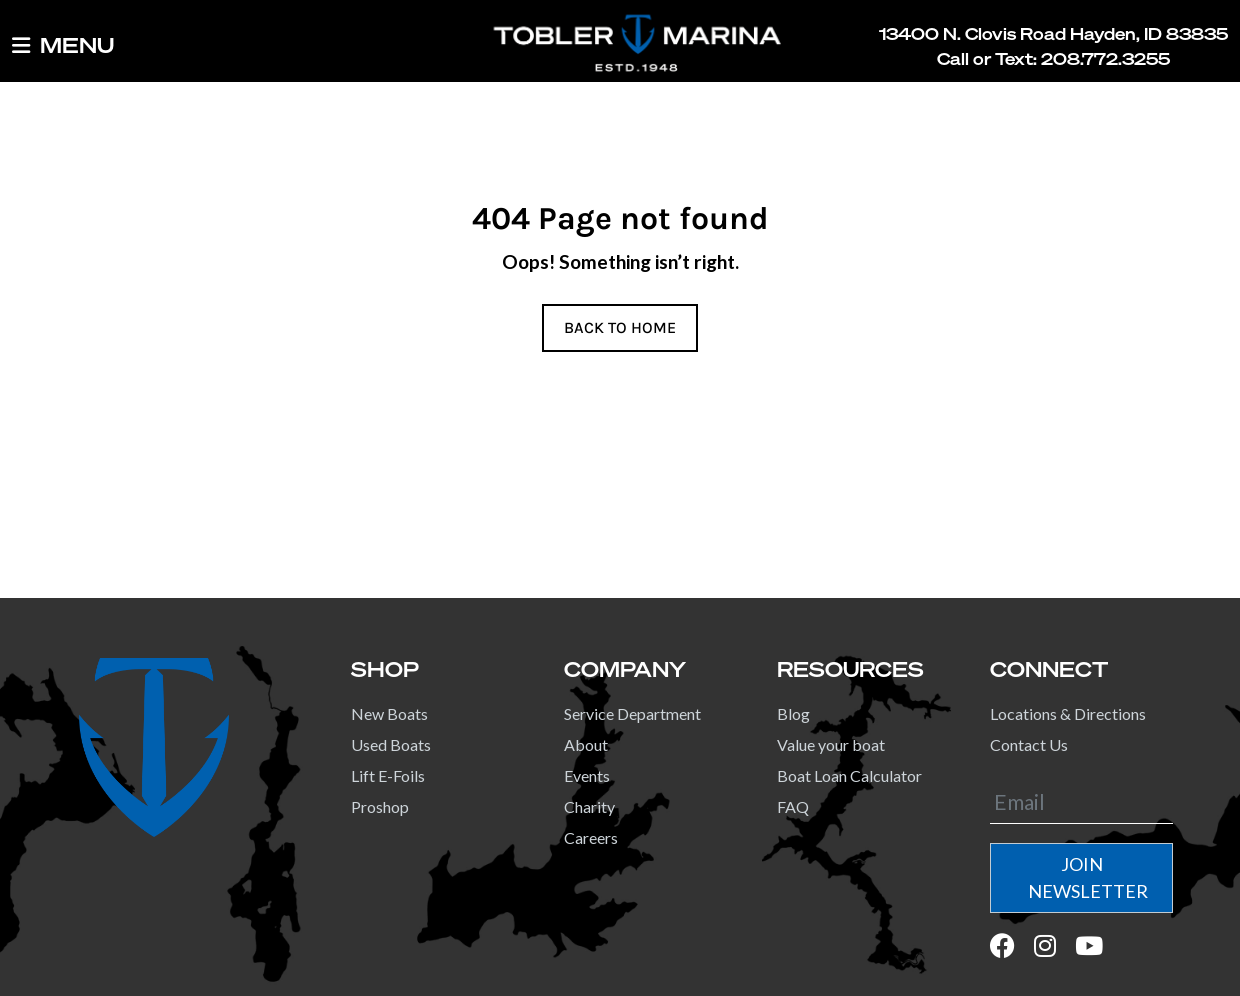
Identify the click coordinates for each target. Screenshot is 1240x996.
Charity (589, 806)
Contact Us (1029, 744)
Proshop (380, 806)
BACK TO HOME (620, 327)
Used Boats (391, 744)
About (586, 744)
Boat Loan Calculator (849, 775)
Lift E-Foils (388, 775)
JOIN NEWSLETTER (1088, 877)
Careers (591, 837)
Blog (793, 713)
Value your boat (831, 744)
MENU (63, 46)
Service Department (632, 713)
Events (587, 775)
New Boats (389, 713)
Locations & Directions (1068, 713)
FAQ (793, 806)
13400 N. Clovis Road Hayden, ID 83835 (1053, 34)
